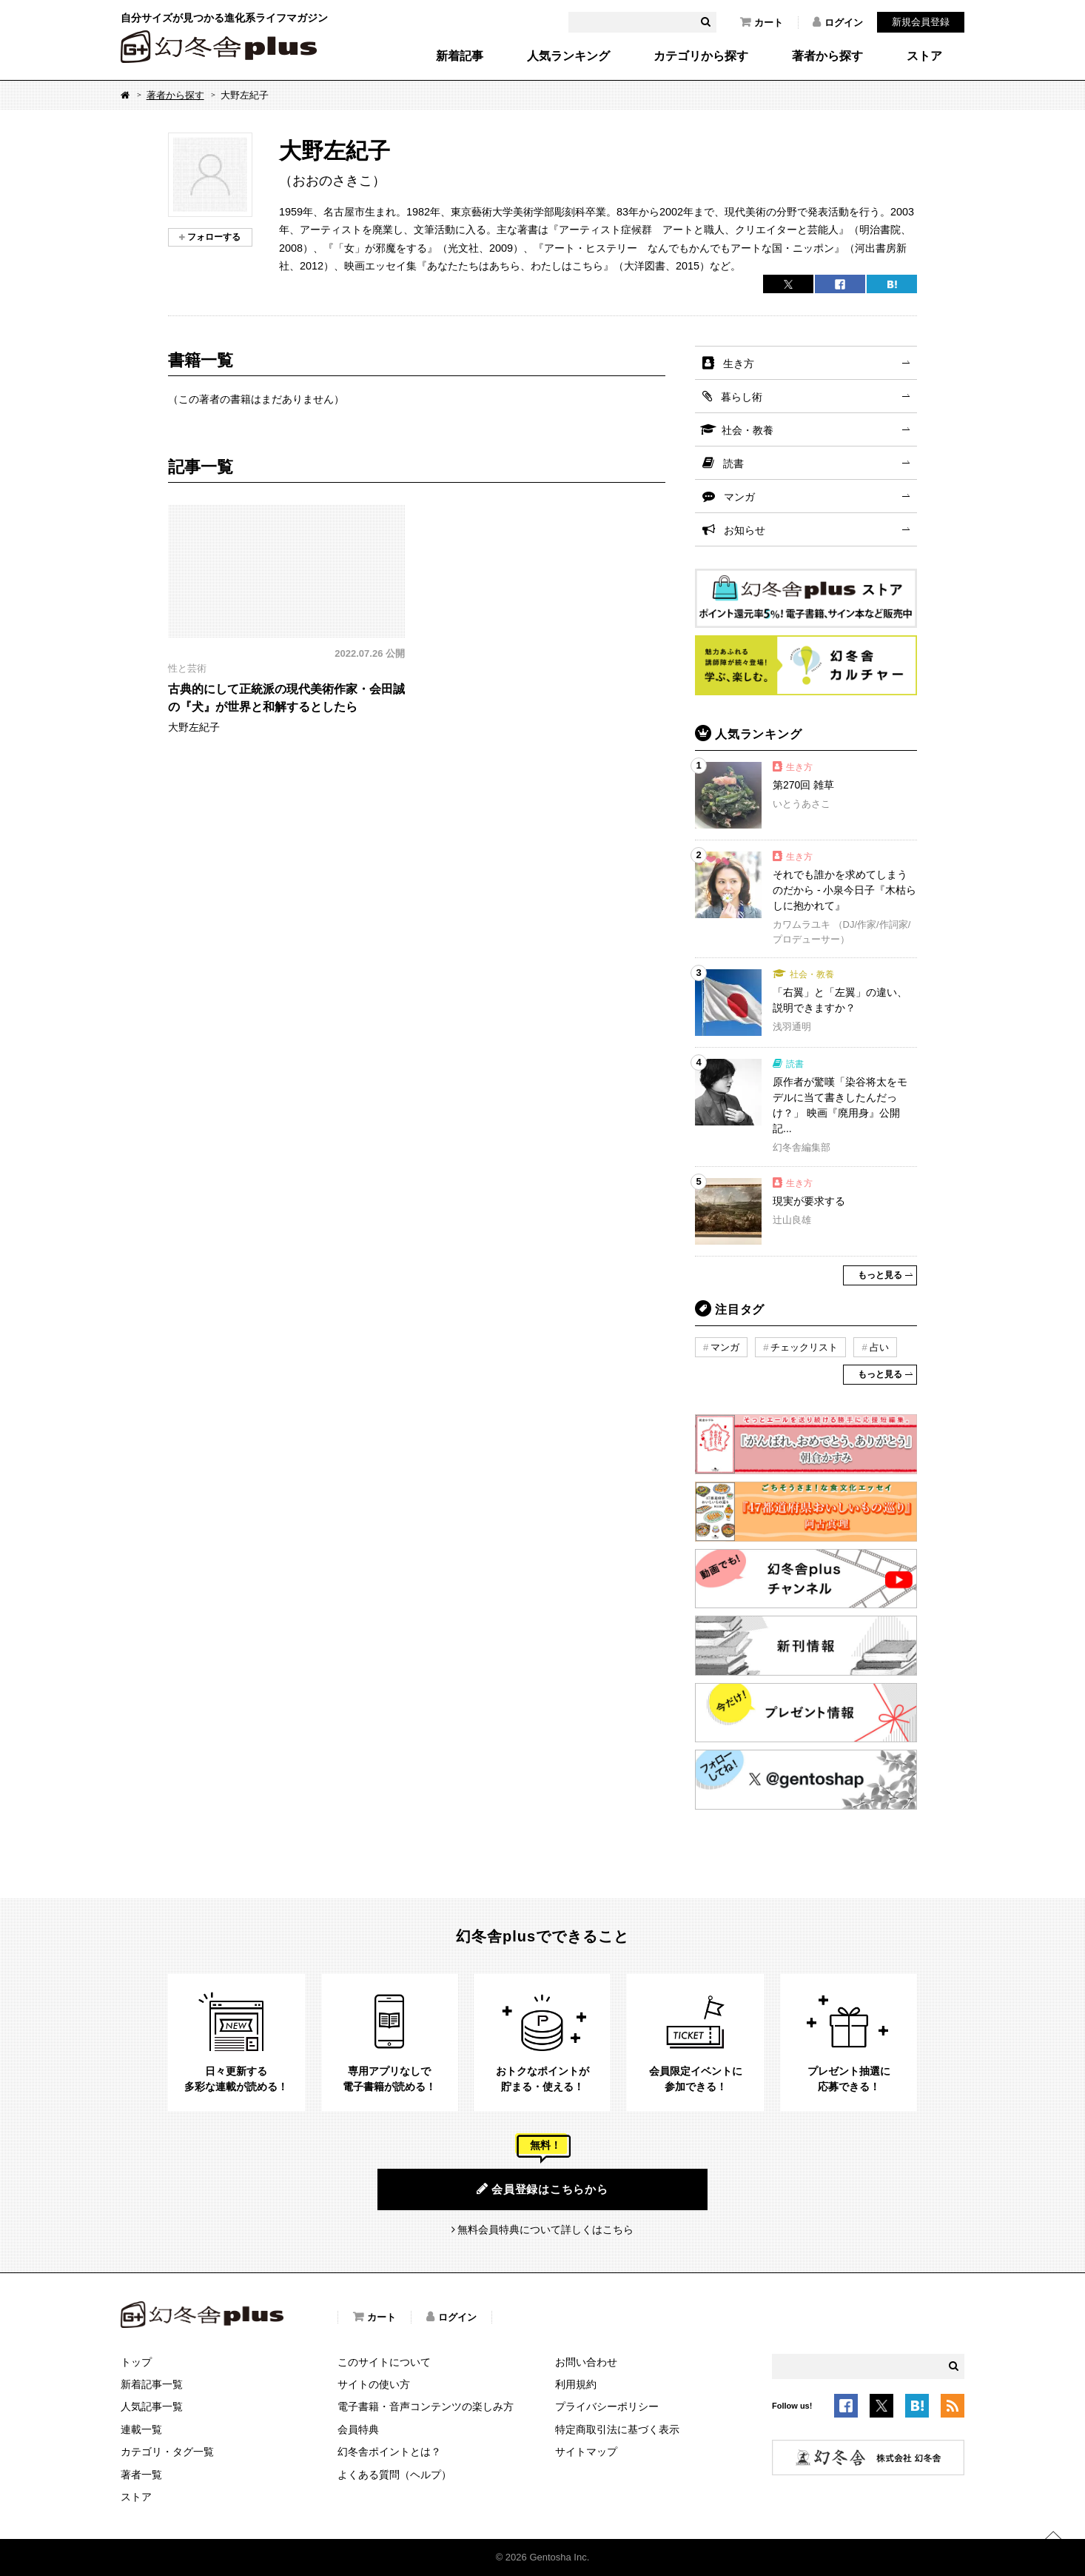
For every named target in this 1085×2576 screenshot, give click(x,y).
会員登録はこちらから (542, 2188)
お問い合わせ (586, 2362)
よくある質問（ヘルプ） (394, 2474)
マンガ (739, 497)
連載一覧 (141, 2429)
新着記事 (459, 56)
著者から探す (827, 56)
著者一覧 (141, 2474)
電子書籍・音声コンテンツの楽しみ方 (425, 2406)
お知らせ (744, 530)
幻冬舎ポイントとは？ (389, 2452)
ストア (924, 56)
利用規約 (576, 2384)
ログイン (838, 22)
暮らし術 (741, 397)
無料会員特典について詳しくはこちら (545, 2229)
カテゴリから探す (701, 56)
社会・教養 (747, 430)
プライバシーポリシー (607, 2406)
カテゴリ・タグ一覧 (167, 2452)
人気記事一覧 (152, 2406)
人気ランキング (568, 56)
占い (879, 1347)
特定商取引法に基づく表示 (617, 2429)
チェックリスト (804, 1347)
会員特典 (358, 2429)
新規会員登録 (921, 21)
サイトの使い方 (373, 2384)
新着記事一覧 (152, 2384)
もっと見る (880, 1275)
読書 (733, 463)
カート (761, 22)
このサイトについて (384, 2362)
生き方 (738, 363)
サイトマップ (586, 2452)
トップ (136, 2362)
